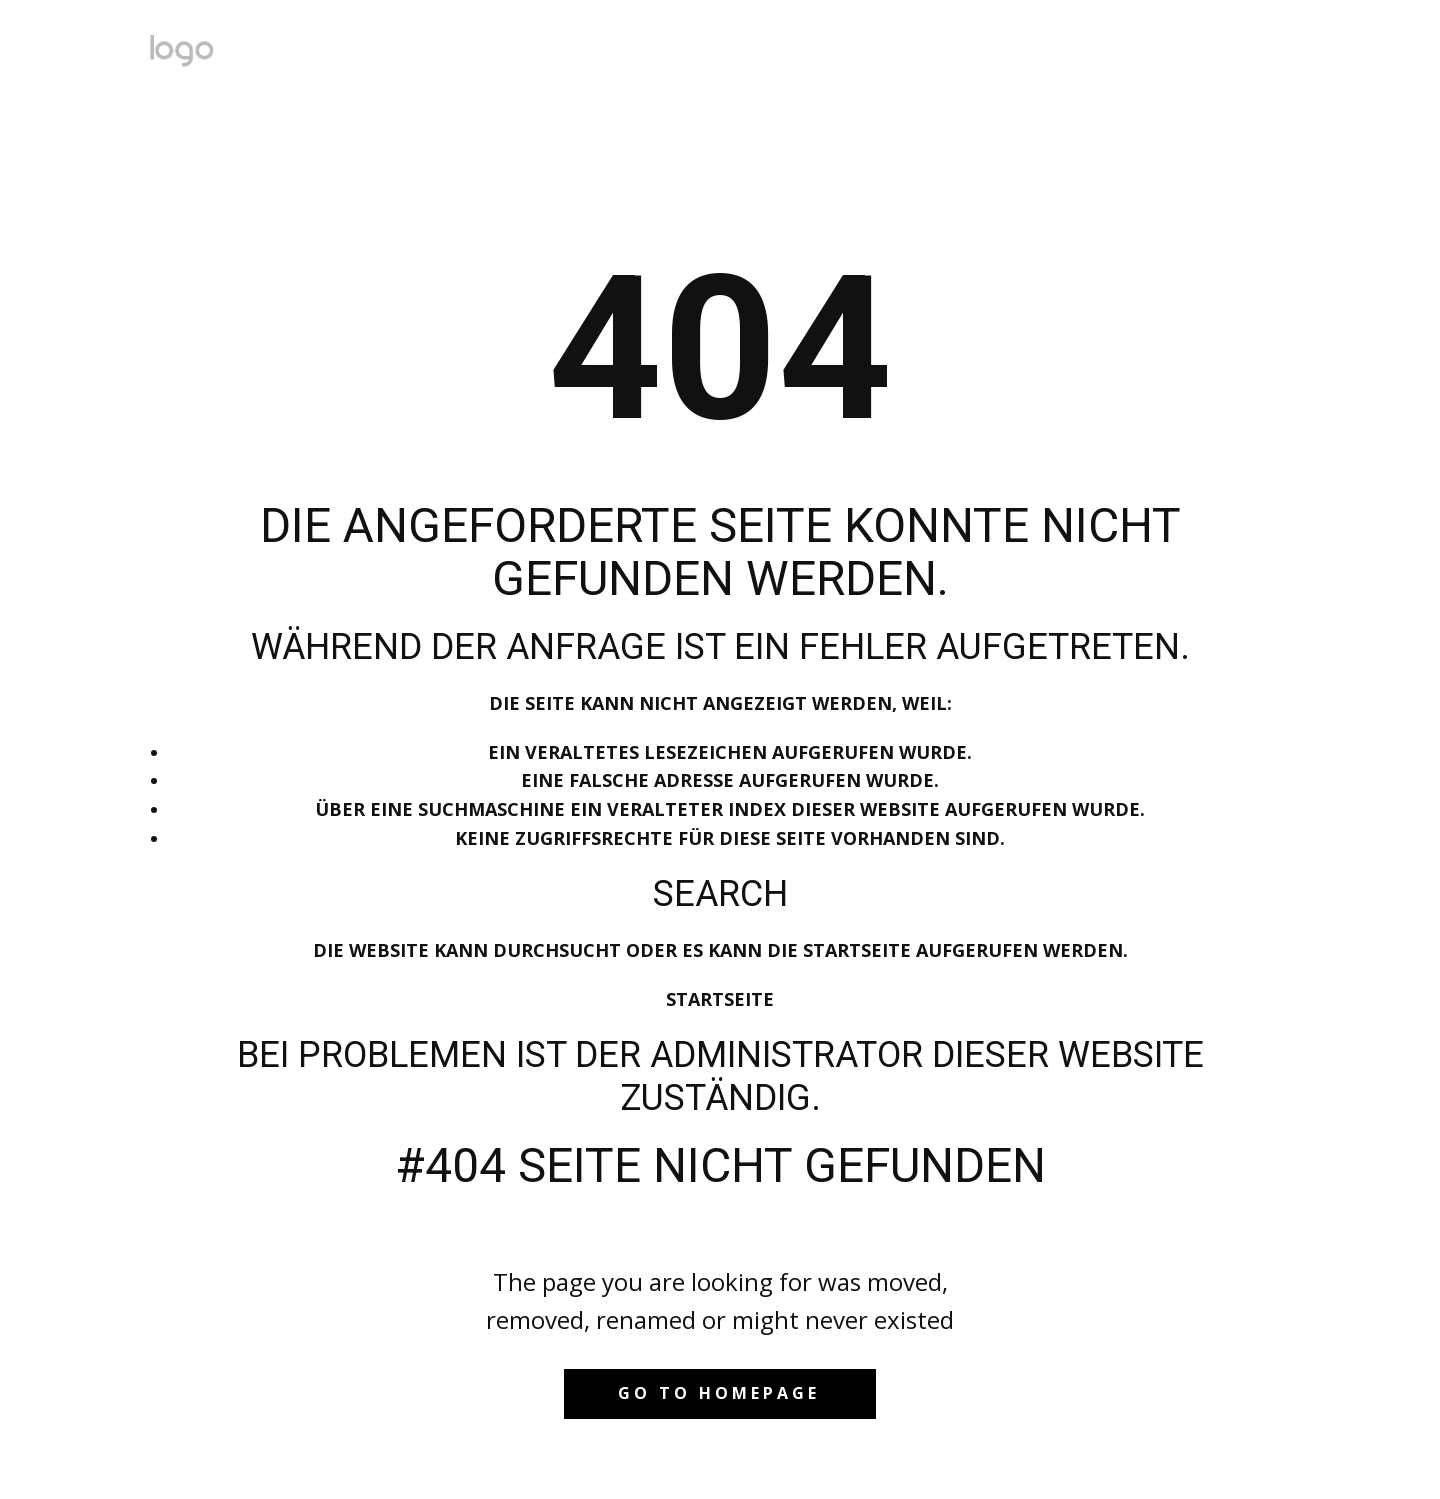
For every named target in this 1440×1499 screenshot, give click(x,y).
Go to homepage (719, 1393)
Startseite (720, 999)
